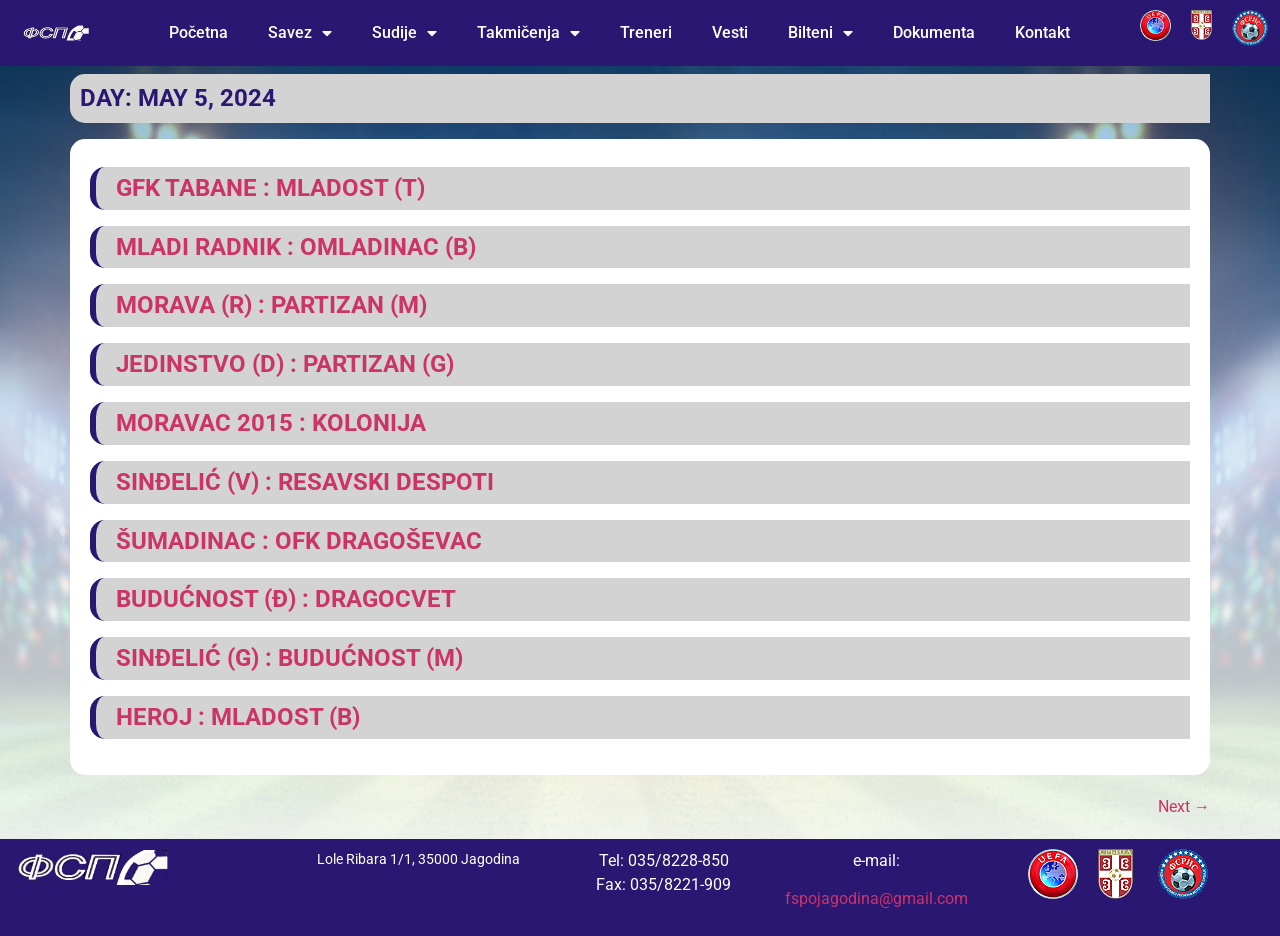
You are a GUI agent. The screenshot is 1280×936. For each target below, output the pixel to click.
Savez (300, 33)
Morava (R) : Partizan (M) (271, 305)
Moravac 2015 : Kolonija (271, 423)
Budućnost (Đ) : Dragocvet (286, 599)
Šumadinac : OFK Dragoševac (299, 541)
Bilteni (820, 33)
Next (1184, 806)
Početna (198, 32)
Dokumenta (934, 32)
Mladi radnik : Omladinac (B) (296, 247)
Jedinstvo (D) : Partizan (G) (285, 364)
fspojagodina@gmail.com (876, 898)
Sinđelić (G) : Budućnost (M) (289, 658)
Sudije (404, 33)
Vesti (730, 32)
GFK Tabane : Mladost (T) (270, 188)
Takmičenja (528, 33)
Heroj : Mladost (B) (238, 717)
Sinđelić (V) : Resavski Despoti (305, 482)
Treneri (646, 32)
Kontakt (1042, 32)
